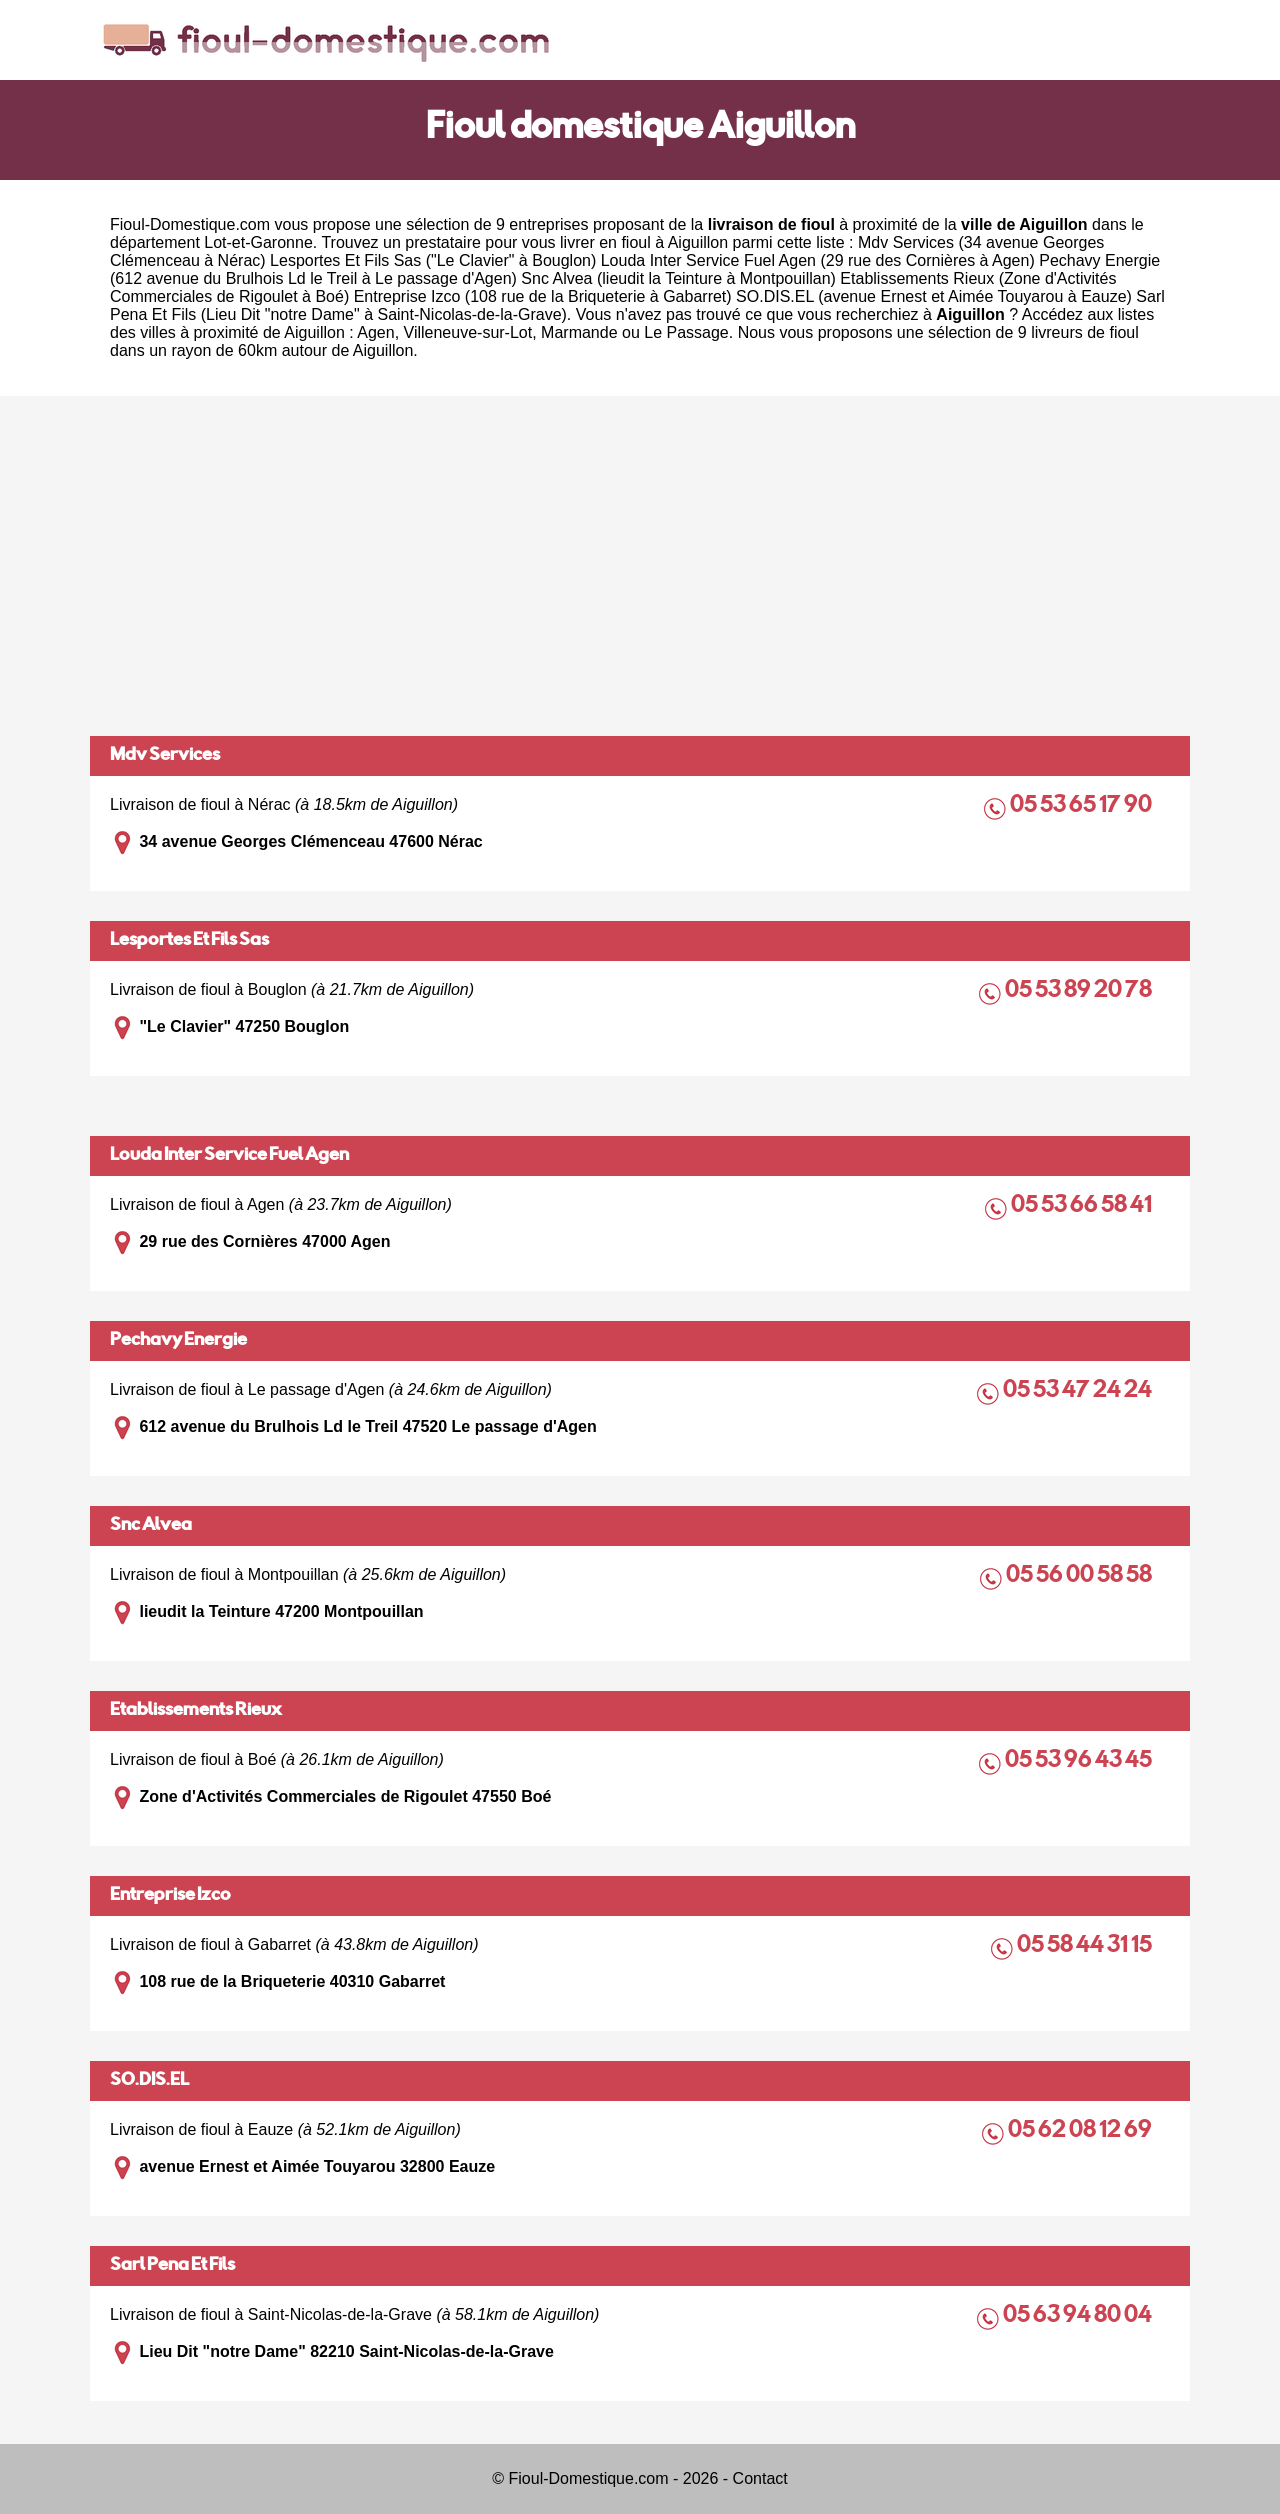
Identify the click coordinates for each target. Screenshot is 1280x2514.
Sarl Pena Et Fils (172, 2266)
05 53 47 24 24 (1079, 1391)
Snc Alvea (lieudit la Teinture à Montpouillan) (678, 278)
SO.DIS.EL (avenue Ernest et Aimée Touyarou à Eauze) (934, 296)
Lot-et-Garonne (258, 242)
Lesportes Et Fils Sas (189, 941)
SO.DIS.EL (149, 2081)
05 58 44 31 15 (1086, 1946)
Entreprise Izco (170, 1896)
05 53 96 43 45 (1080, 1761)
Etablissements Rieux (196, 1711)
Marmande (579, 332)
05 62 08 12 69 (1081, 2131)
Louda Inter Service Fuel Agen (229, 1156)
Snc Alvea (151, 1526)
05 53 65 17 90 (1082, 806)
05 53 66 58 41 (1083, 1206)
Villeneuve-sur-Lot (468, 332)
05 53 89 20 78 (1080, 991)
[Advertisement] (640, 566)
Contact (760, 2478)
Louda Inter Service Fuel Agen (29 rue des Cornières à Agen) (818, 260)
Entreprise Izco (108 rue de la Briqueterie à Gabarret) (543, 296)
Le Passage (686, 332)
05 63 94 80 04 (1079, 2316)
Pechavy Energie (178, 1341)
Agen (375, 332)
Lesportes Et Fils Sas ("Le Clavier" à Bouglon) (433, 260)
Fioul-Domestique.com (190, 224)
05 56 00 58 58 (1080, 1576)
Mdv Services (165, 756)
